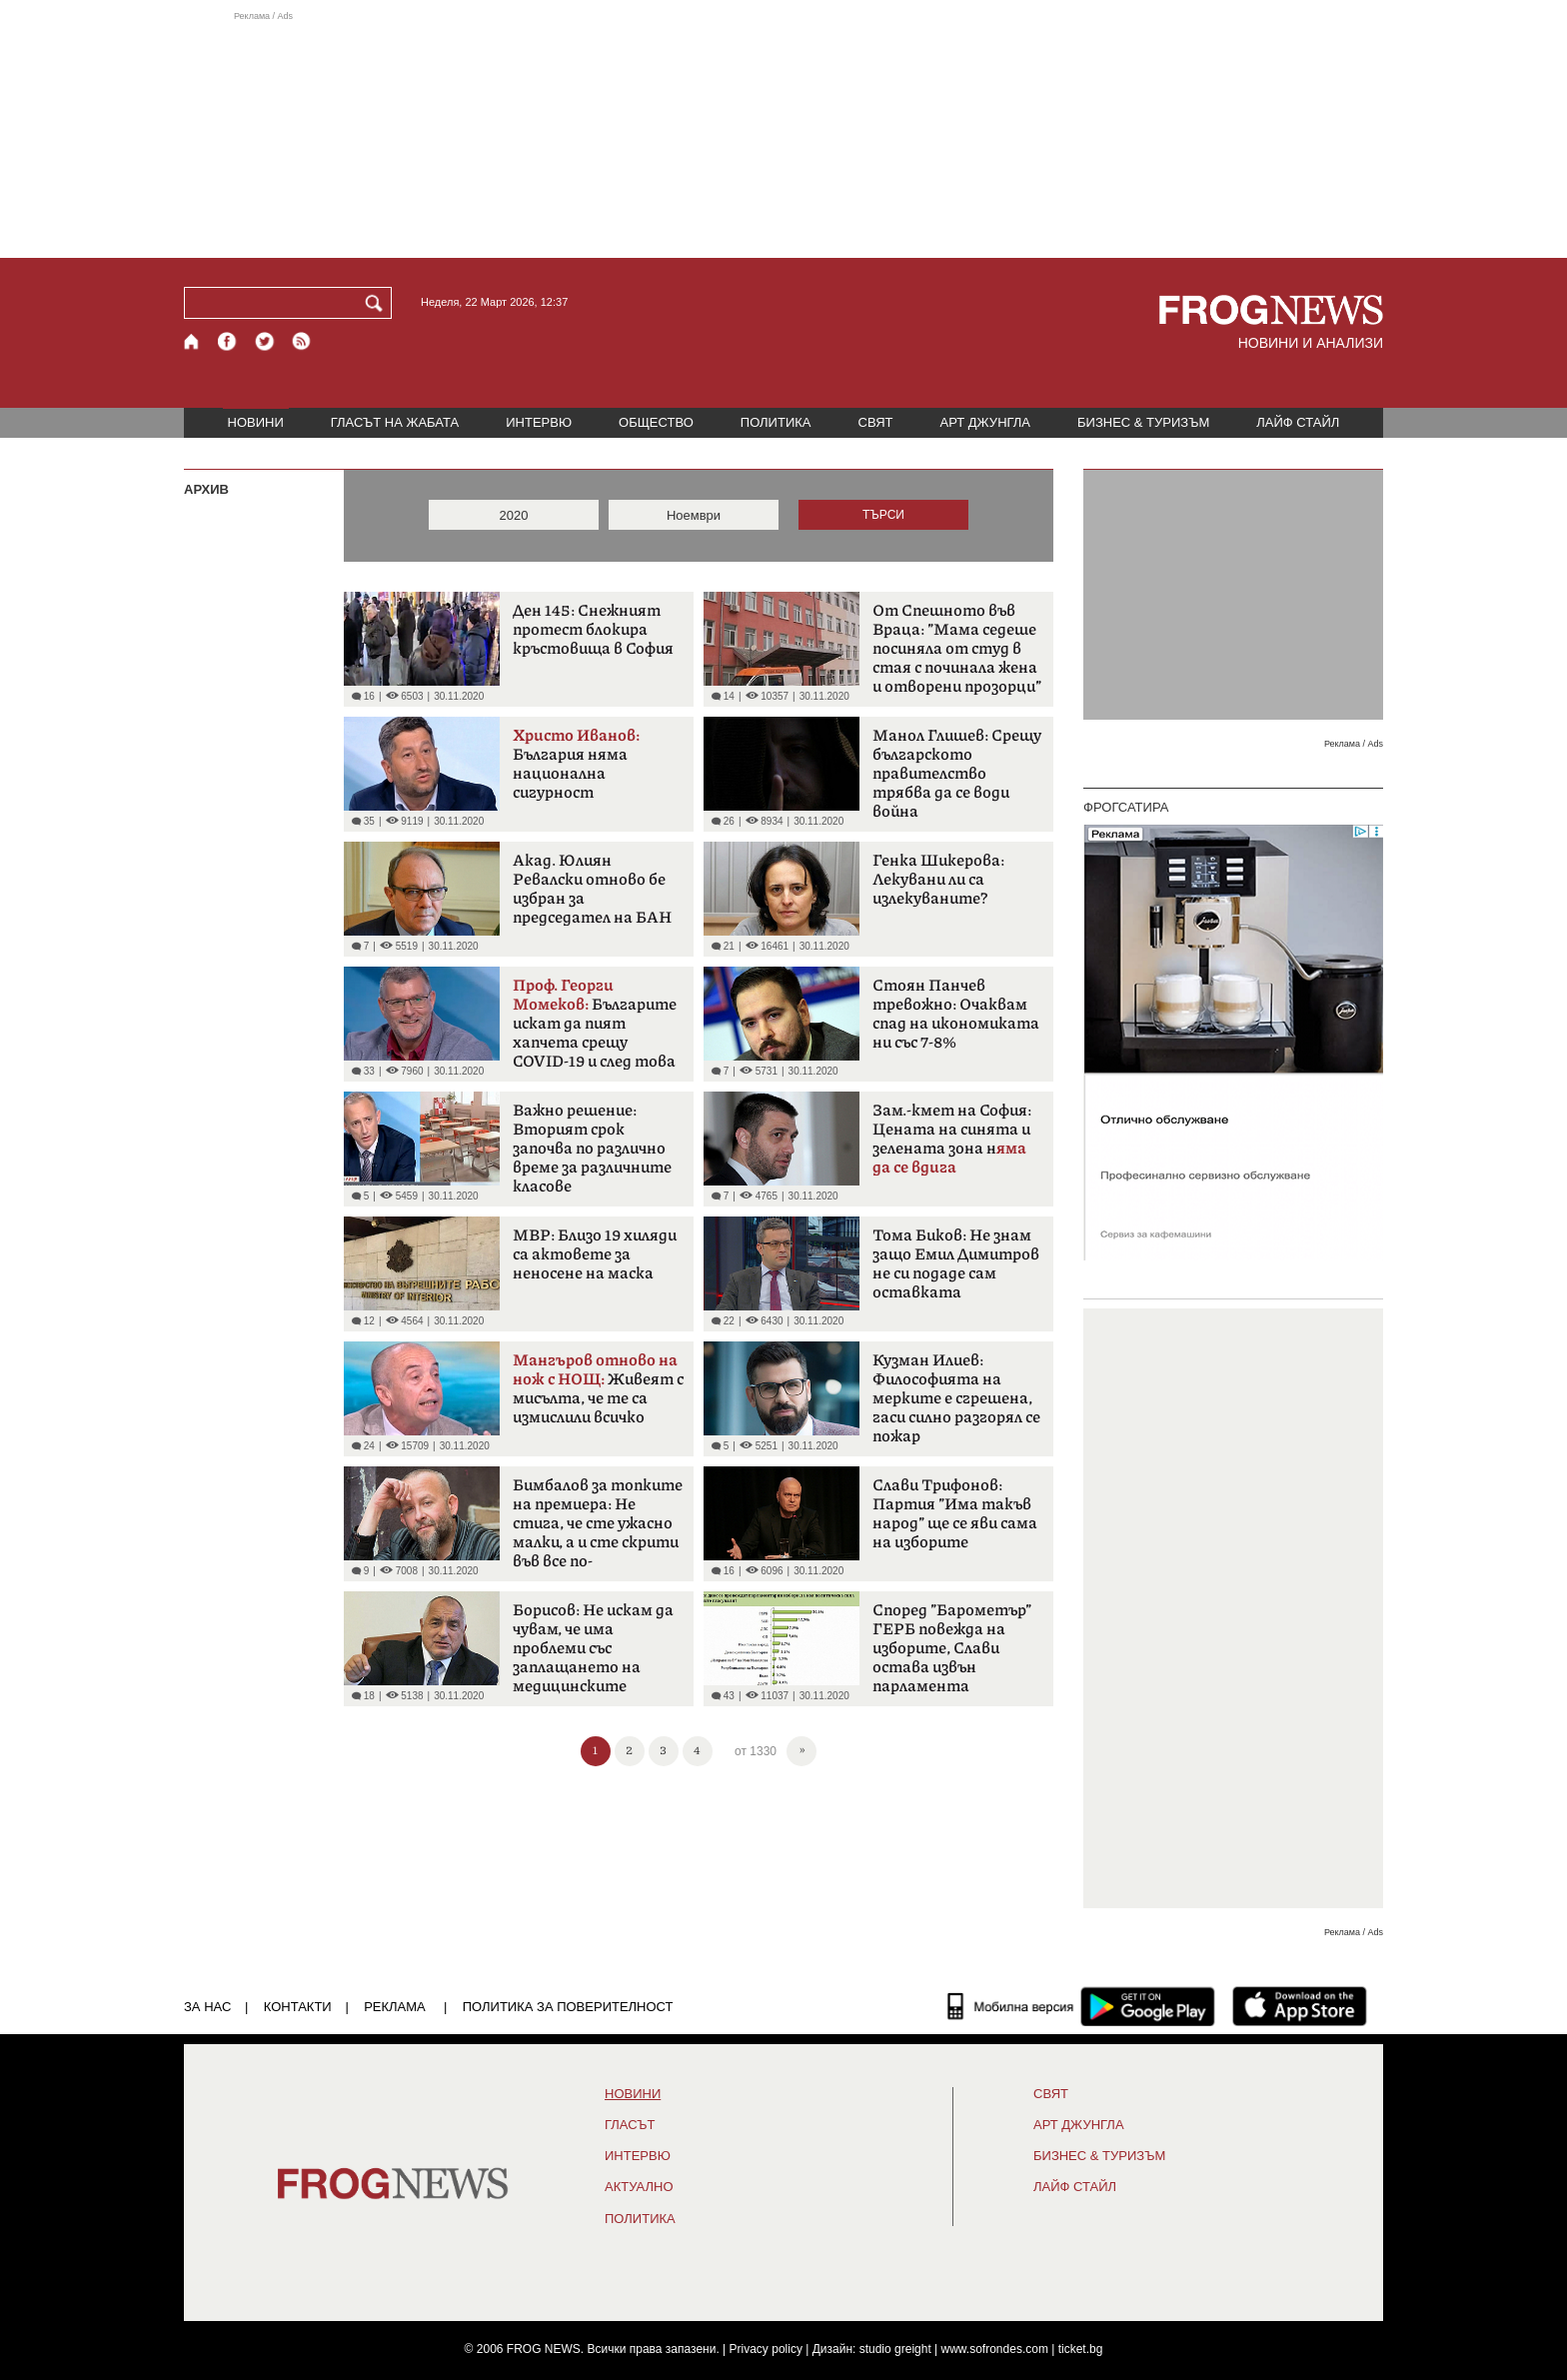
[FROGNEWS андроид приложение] (1147, 2006)
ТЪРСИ (883, 515)
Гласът (630, 2125)
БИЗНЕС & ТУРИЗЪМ (1143, 422)
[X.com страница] (265, 341)
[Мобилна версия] (1010, 2006)
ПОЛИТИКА (776, 422)
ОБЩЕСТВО (656, 422)
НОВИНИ (256, 422)
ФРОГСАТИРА (1125, 807)
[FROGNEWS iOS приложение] (1299, 2006)
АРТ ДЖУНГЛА (984, 422)
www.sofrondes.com (994, 2349)
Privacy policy (766, 2349)
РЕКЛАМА (395, 2006)
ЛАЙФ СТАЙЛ (1297, 422)
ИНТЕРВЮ (539, 422)
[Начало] (192, 341)
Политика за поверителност (568, 2006)
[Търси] (378, 303)
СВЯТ (875, 422)
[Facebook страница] (228, 341)
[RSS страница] (302, 341)
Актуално (639, 2187)
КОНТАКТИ (298, 2006)
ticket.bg (1080, 2349)
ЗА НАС (207, 2006)
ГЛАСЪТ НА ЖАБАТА (395, 422)
